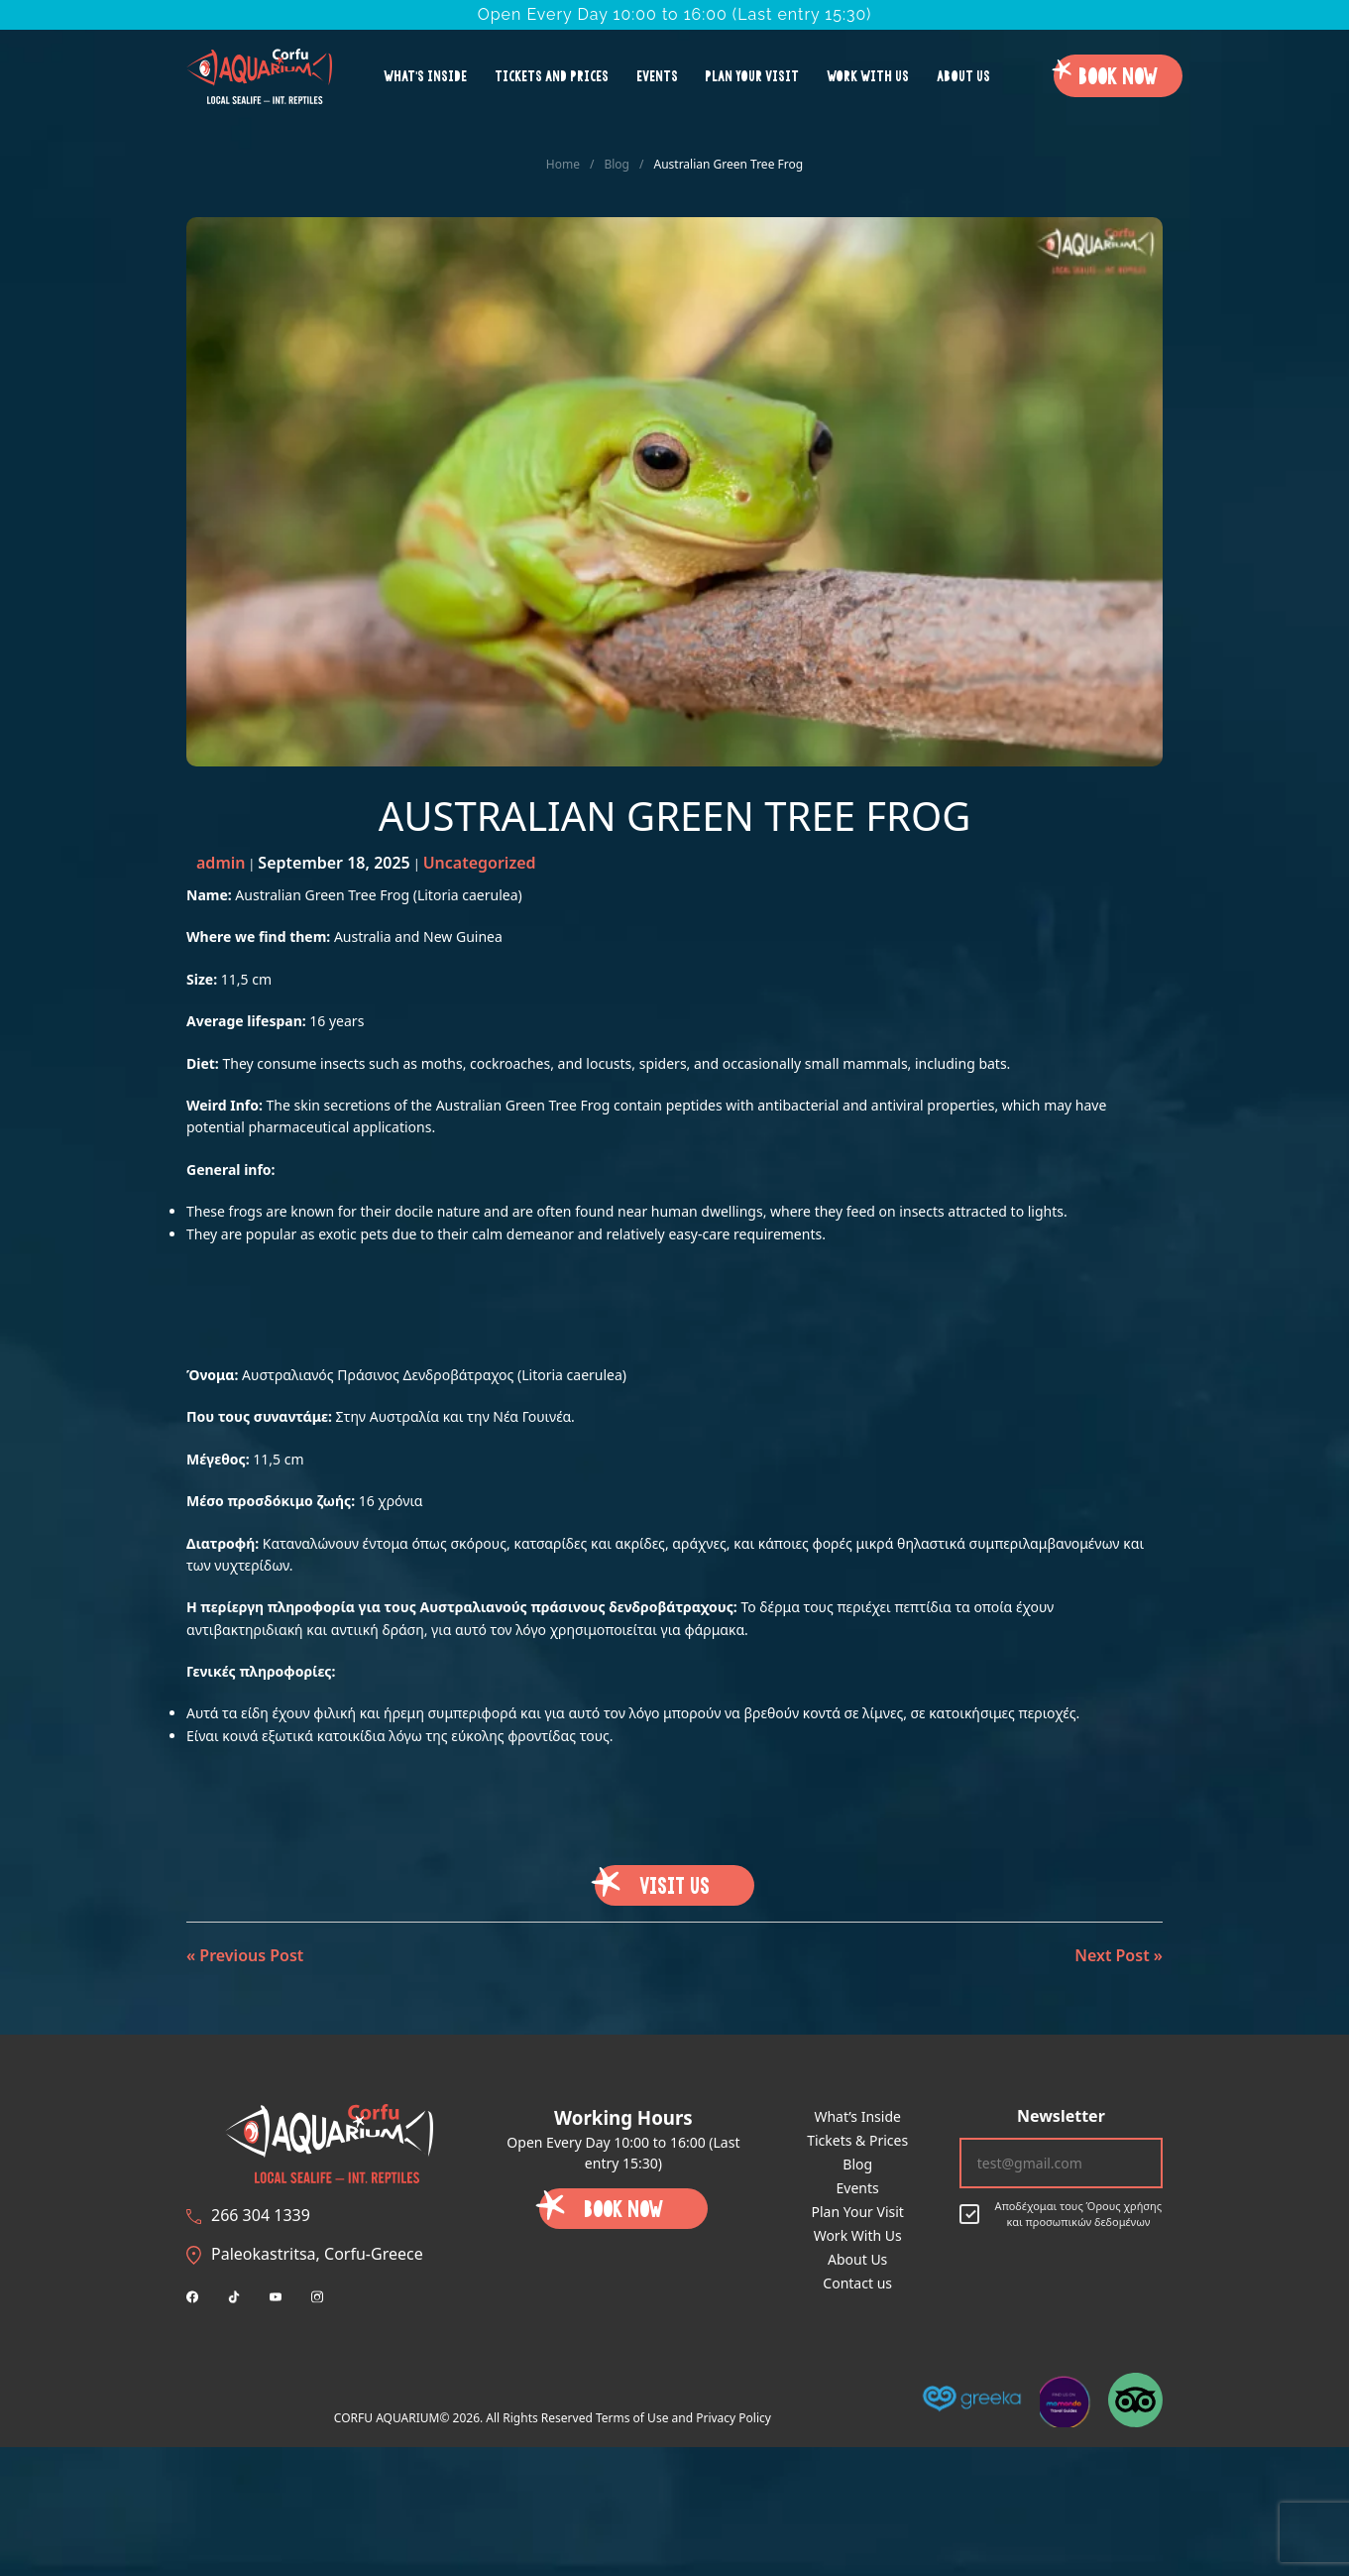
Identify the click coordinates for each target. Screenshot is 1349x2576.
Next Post (1111, 1955)
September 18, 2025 (333, 863)
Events (657, 75)
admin (220, 863)
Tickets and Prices (552, 75)
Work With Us (868, 75)
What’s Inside (425, 75)
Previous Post (251, 1955)
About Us (963, 75)
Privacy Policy (733, 2417)
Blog (616, 164)
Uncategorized (479, 863)
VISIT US (674, 1885)
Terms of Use (632, 2417)
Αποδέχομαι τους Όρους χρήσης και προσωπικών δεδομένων (1060, 2214)
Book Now (1118, 75)
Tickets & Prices (857, 2140)
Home (563, 164)
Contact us (857, 2283)
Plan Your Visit (752, 75)
